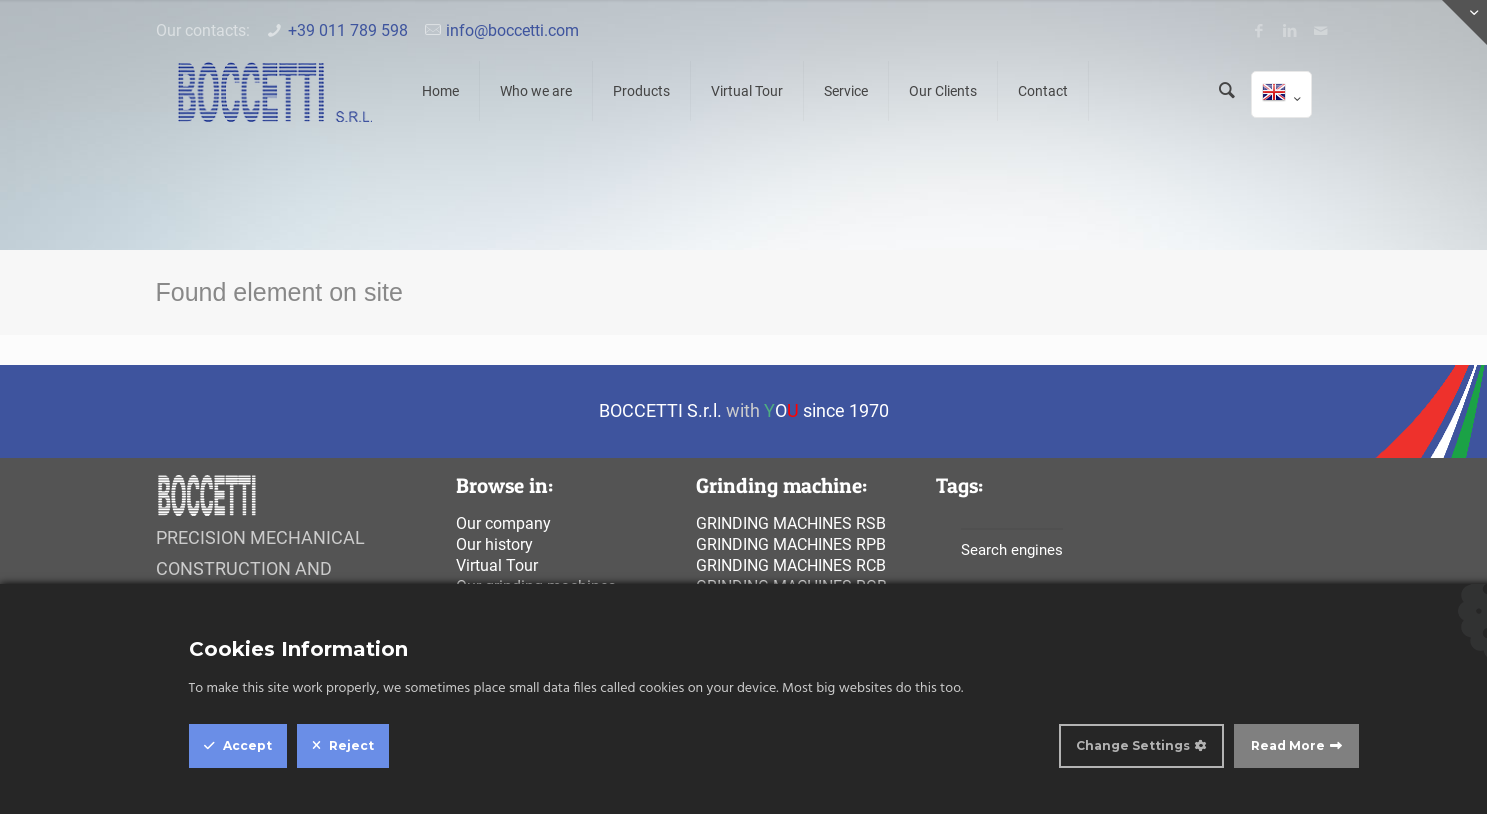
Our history (494, 544)
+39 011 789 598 (348, 30)
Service (846, 91)
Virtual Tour (747, 91)
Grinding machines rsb (791, 523)
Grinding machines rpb (791, 544)
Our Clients (943, 91)
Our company (503, 523)
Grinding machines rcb (791, 565)
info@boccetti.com (512, 30)
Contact (1043, 91)
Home (440, 91)
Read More (1288, 745)
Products (641, 91)
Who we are (536, 91)
